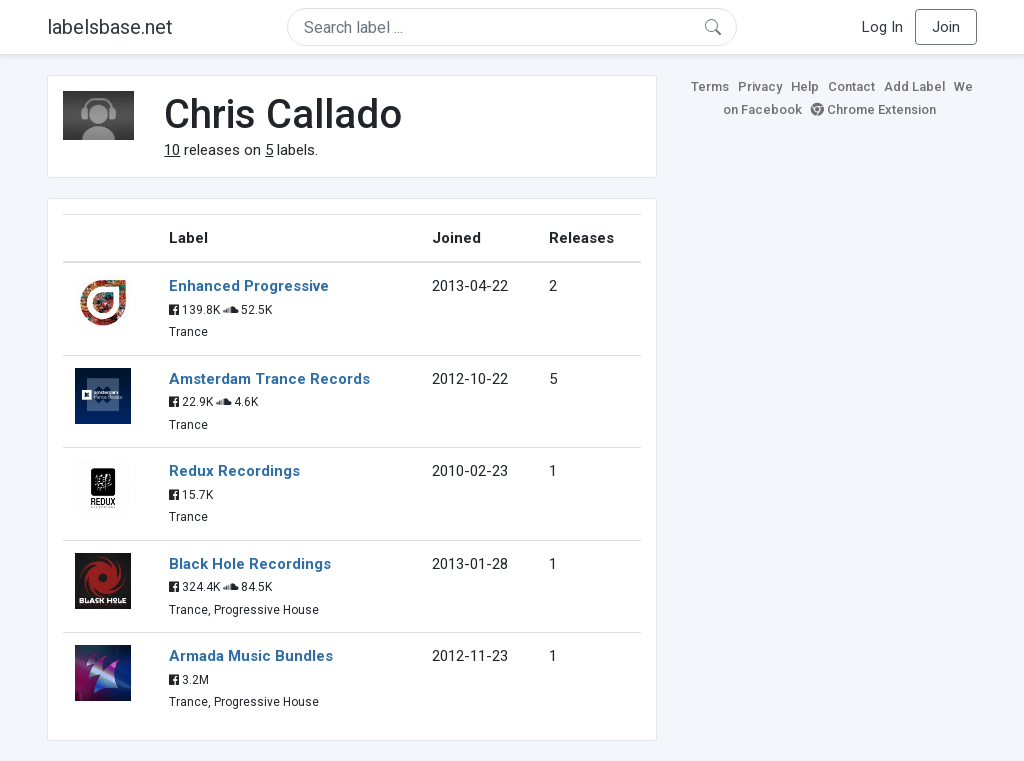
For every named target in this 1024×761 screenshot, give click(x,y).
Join (946, 27)
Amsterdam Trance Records (269, 379)
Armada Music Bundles (251, 656)
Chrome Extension (873, 109)
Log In (882, 27)
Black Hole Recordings (250, 564)
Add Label (914, 86)
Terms (710, 86)
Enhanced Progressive (249, 286)
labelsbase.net (110, 27)
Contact (851, 86)
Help (805, 86)
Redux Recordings (234, 471)
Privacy (760, 86)
